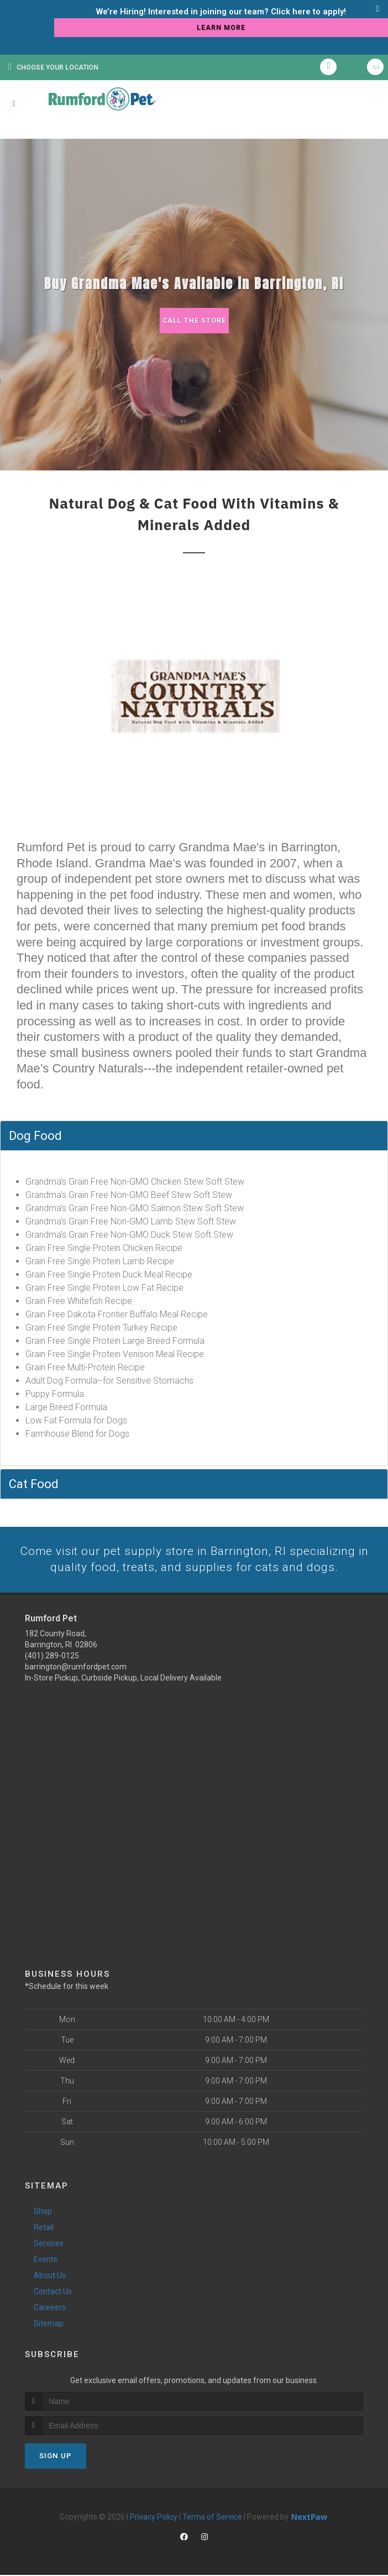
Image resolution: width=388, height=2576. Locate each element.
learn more (221, 28)
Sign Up (55, 2457)
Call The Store (194, 320)
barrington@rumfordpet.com (76, 1667)
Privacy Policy (153, 2518)
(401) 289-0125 (52, 1656)
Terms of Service (212, 2518)
